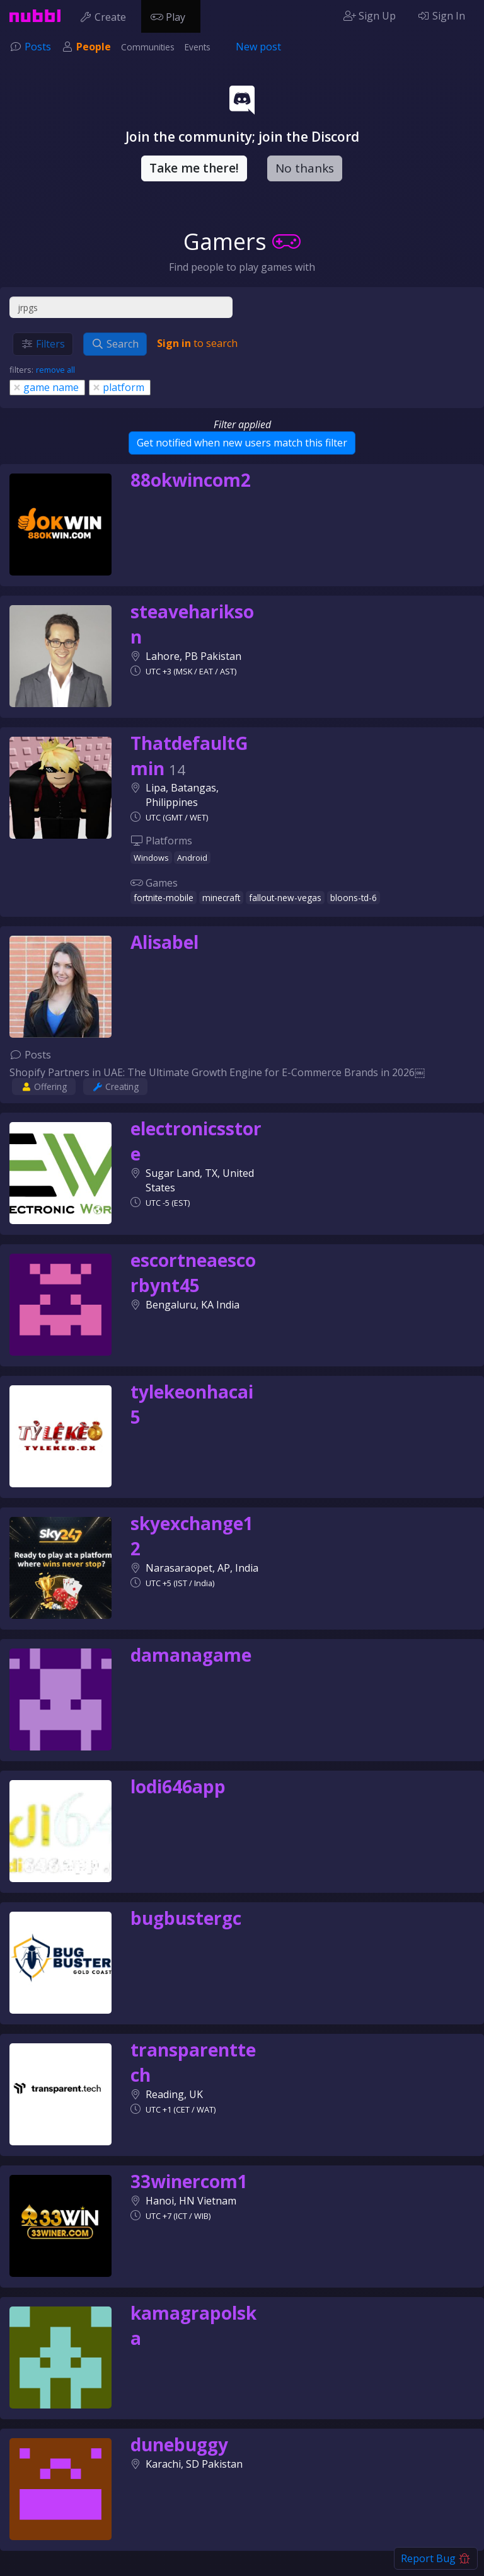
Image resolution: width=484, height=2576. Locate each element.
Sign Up (369, 16)
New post (258, 47)
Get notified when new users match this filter (242, 443)
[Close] (17, 387)
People (93, 47)
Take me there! (194, 168)
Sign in (174, 343)
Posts (38, 47)
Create (105, 16)
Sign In (441, 16)
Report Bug (436, 2558)
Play (171, 16)
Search (115, 344)
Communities (148, 47)
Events (197, 47)
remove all (55, 369)
